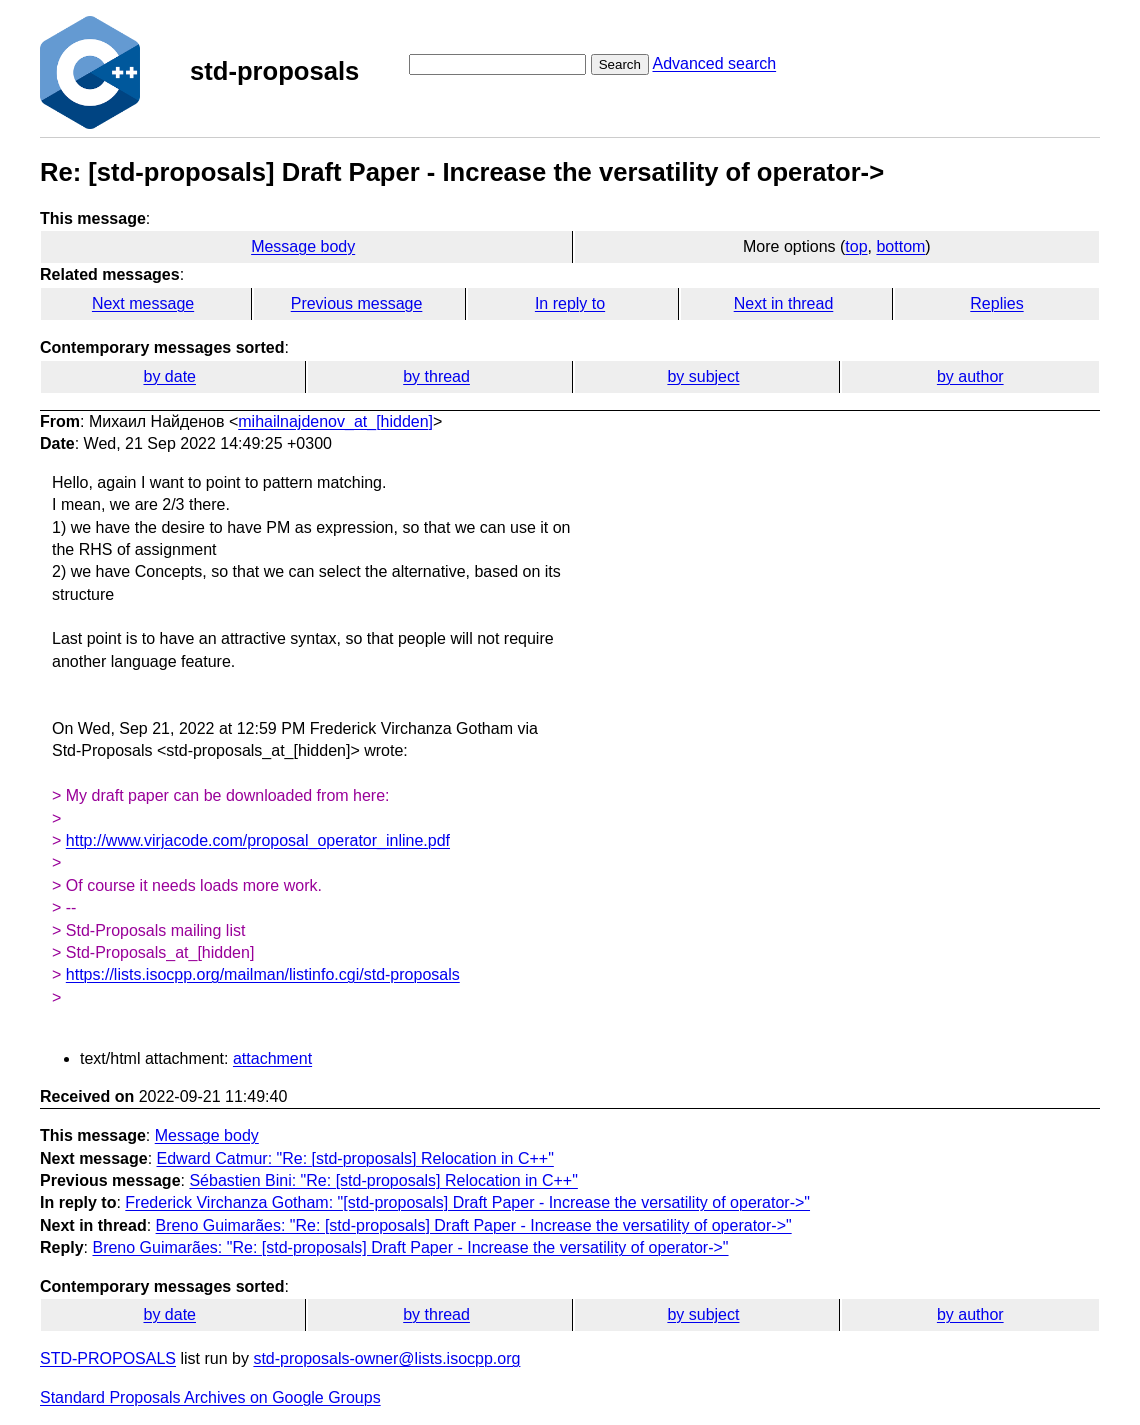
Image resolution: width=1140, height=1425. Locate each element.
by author (970, 376)
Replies (996, 303)
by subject (703, 376)
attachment (272, 1058)
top (856, 246)
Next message (143, 303)
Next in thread (784, 303)
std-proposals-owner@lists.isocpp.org (386, 1358)
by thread (436, 376)
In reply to (570, 303)
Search (620, 64)
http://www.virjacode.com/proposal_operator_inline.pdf (258, 840)
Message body (303, 246)
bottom (900, 246)
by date (169, 376)
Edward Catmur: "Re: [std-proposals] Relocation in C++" (355, 1158)
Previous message (357, 303)
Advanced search (714, 63)
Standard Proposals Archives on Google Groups (210, 1397)
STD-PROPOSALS (108, 1358)
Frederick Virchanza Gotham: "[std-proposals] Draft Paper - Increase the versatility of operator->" (467, 1202)
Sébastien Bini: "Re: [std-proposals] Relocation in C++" (383, 1180)
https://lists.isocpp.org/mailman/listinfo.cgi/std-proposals (263, 974)
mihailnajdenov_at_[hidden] (335, 421)
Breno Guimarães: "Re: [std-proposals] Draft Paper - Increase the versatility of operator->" (474, 1225)
